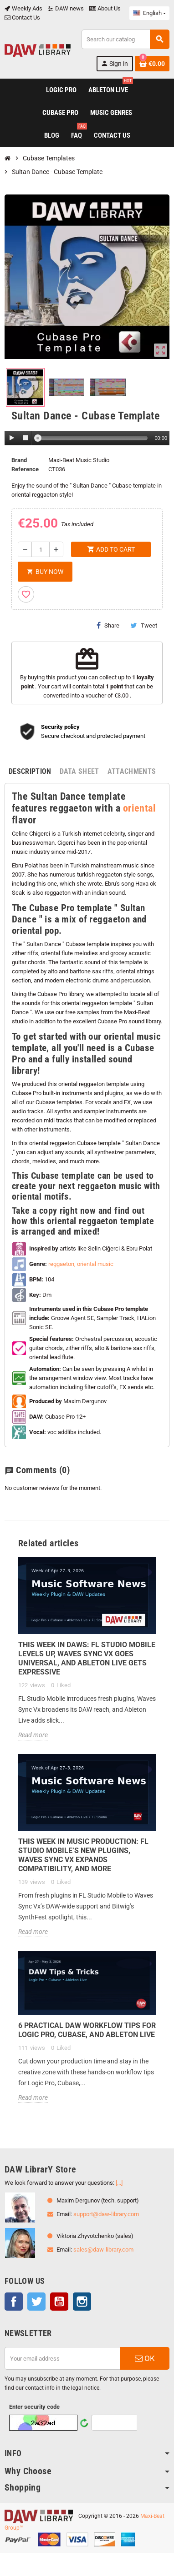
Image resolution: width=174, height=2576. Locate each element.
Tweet (143, 625)
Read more (33, 1735)
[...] (119, 2182)
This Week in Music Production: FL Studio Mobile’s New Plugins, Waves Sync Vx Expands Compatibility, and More (83, 1855)
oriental (139, 808)
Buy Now (45, 571)
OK (145, 2358)
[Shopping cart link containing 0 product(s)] (152, 63)
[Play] (12, 438)
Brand (19, 460)
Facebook (14, 2301)
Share (108, 625)
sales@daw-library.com (103, 2249)
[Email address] (62, 2358)
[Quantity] (40, 549)
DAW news (66, 8)
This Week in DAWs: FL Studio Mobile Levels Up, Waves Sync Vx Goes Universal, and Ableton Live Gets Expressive (86, 1658)
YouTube (59, 2301)
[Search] (125, 39)
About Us (105, 8)
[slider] (93, 438)
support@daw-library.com (106, 2214)
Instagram (82, 2301)
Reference (25, 469)
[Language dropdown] (149, 13)
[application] (87, 438)
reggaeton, (62, 1264)
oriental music (95, 1264)
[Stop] (25, 438)
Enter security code (34, 2406)
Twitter (36, 2301)
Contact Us (22, 17)
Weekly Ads (23, 8)
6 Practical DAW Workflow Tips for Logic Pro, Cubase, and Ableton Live (87, 2030)
